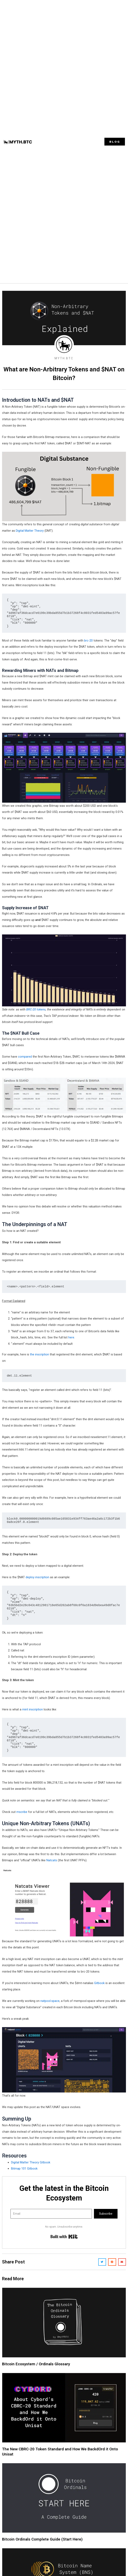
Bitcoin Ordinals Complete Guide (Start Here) (42, 2539)
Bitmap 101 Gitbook (24, 2168)
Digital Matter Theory (30, 530)
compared (25, 1056)
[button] (102, 2262)
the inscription (39, 1354)
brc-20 (88, 640)
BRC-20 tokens (36, 1009)
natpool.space (49, 2001)
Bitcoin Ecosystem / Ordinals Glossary (36, 2364)
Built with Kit (64, 2236)
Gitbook (99, 1983)
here (71, 1337)
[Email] (51, 2214)
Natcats (51, 1860)
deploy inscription (37, 1577)
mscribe (21, 1812)
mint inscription (32, 1709)
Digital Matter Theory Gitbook (30, 2162)
